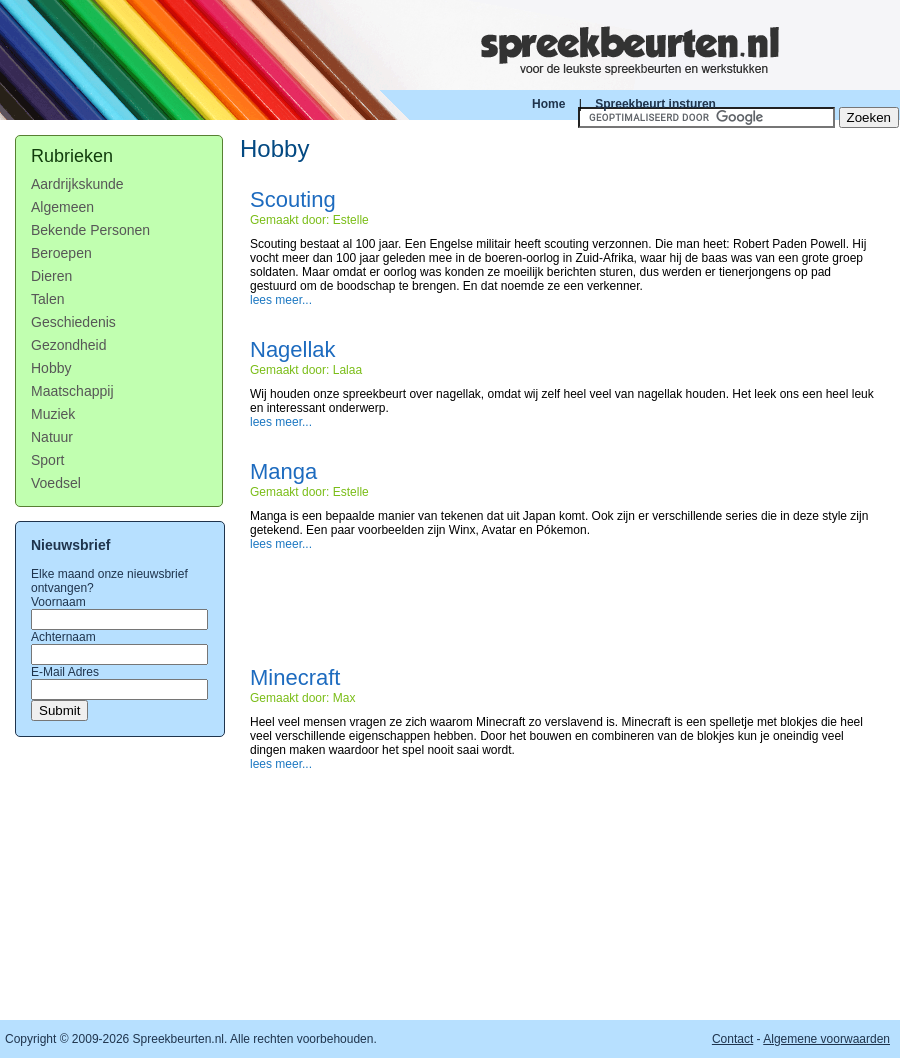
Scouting (293, 199)
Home (548, 104)
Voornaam (58, 602)
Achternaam (63, 637)
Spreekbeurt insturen (655, 104)
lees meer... (281, 300)
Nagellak (293, 349)
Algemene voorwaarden (826, 1039)
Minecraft (295, 677)
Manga (283, 471)
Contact (732, 1039)
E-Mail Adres (65, 672)
